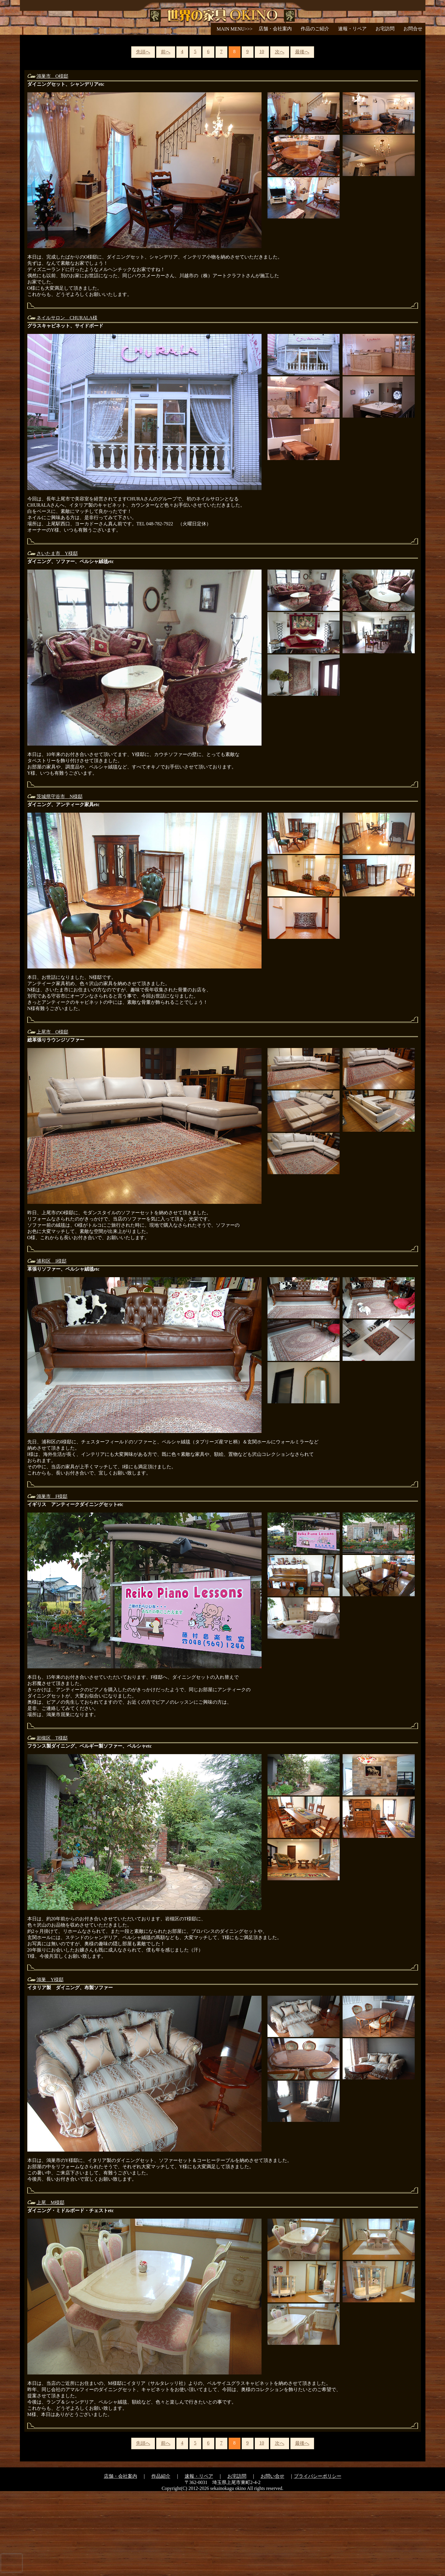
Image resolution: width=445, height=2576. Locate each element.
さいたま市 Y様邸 (57, 638)
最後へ (302, 136)
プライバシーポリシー (317, 2561)
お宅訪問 (385, 28)
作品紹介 (160, 2561)
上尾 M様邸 (50, 2287)
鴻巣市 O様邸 (53, 161)
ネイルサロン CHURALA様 (67, 402)
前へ (165, 136)
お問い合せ (272, 2561)
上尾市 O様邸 (53, 1116)
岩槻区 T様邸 (52, 1822)
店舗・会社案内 (275, 28)
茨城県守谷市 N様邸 (60, 881)
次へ (279, 136)
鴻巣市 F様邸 (52, 1581)
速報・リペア (352, 28)
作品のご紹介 (315, 28)
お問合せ (412, 28)
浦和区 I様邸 (51, 1345)
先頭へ (143, 136)
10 (261, 136)
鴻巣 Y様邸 (50, 2064)
